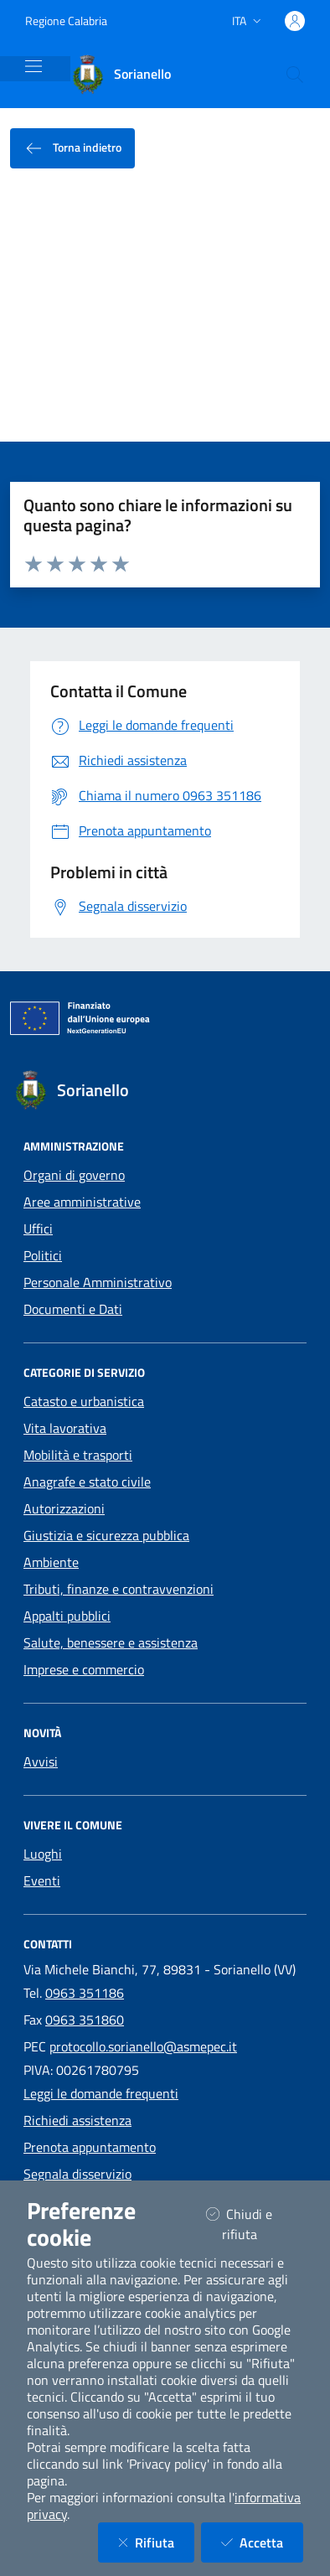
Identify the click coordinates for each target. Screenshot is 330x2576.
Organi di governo (74, 1175)
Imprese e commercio (83, 1669)
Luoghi (42, 1854)
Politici (42, 1255)
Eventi (41, 1880)
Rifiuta (156, 2542)
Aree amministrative (82, 1202)
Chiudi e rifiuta (252, 2224)
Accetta (262, 2542)
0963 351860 (84, 2020)
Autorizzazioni (64, 1508)
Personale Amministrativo (97, 1282)
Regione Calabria (66, 20)
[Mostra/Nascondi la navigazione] (33, 66)
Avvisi (40, 1761)
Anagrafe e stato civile (87, 1482)
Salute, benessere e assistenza (110, 1642)
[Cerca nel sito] (295, 75)
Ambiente (51, 1562)
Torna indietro (72, 148)
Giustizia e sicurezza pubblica (106, 1535)
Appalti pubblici (67, 1616)
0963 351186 (84, 1993)
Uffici (38, 1228)
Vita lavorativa (64, 1428)
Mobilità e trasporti (77, 1455)
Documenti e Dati (72, 1309)
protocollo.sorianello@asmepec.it (143, 2046)
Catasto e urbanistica (83, 1401)
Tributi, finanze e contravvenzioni (118, 1589)
